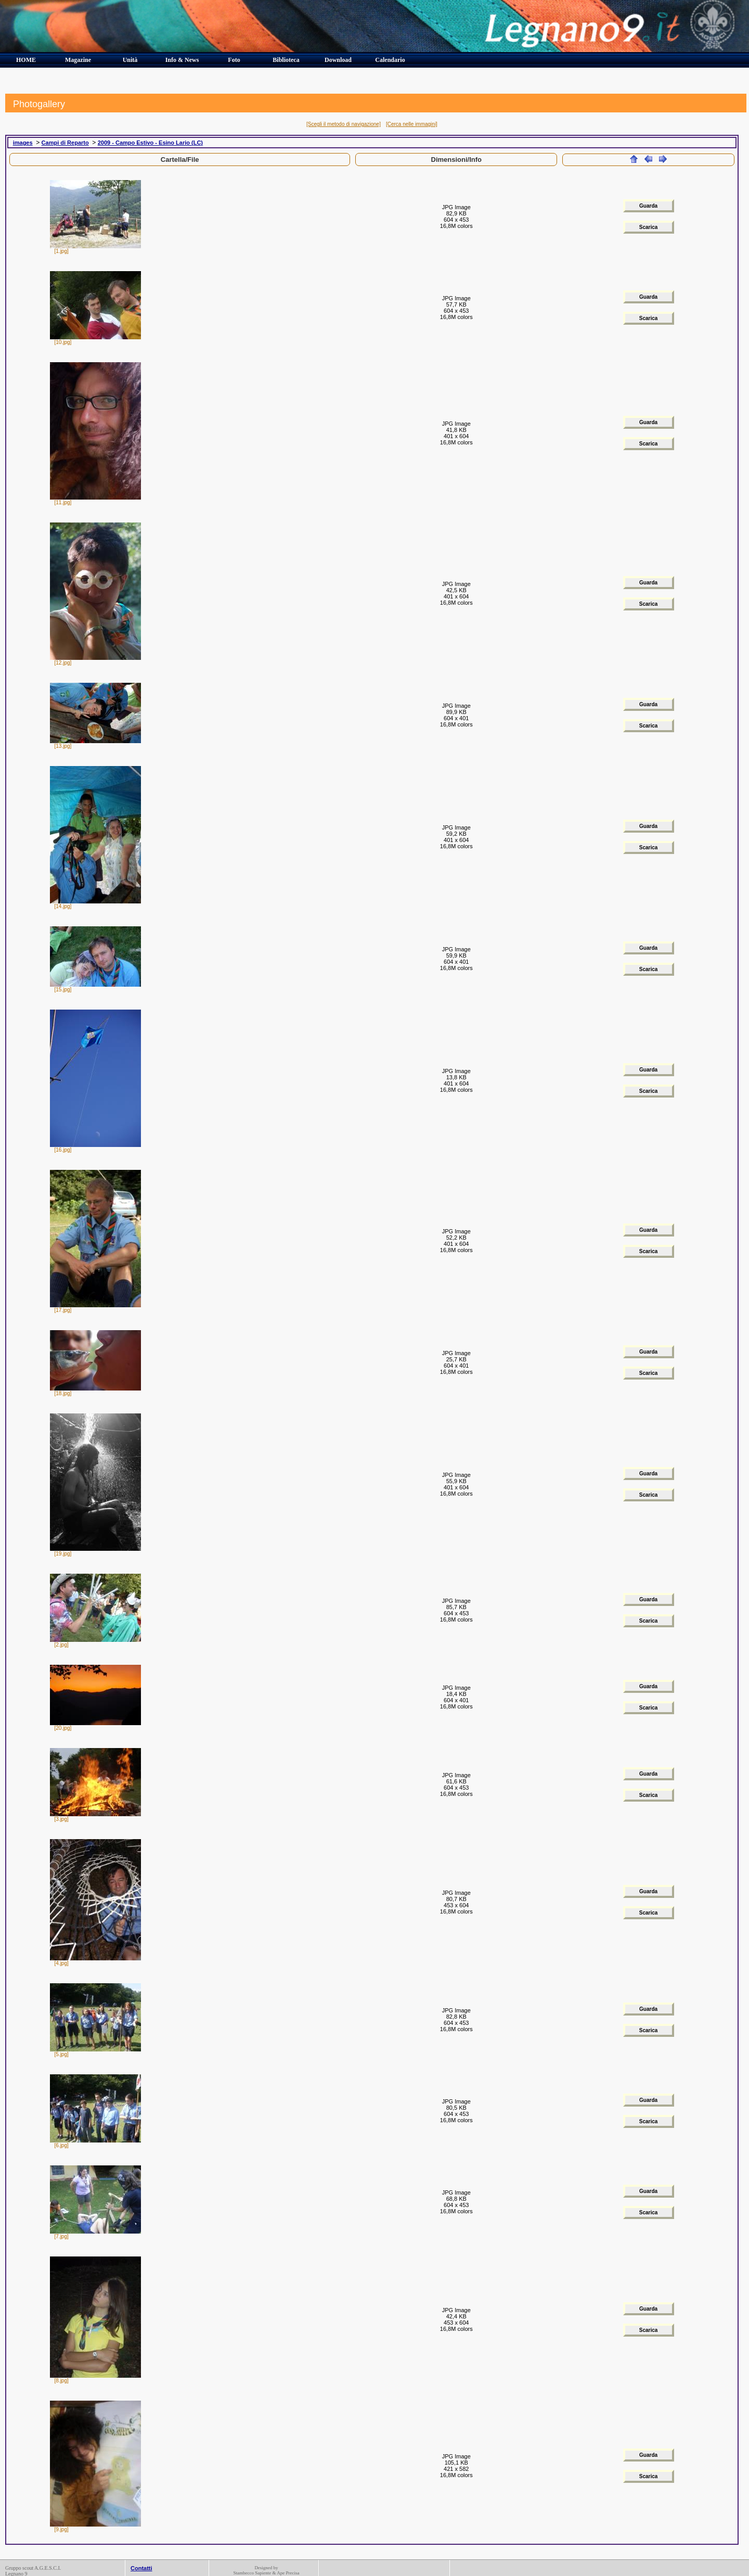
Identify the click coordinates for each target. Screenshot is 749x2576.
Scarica (648, 227)
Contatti (141, 2568)
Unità (130, 59)
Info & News (182, 59)
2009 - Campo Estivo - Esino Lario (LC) (150, 142)
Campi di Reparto (65, 142)
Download (338, 59)
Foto (234, 59)
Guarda (648, 206)
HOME (26, 59)
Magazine (78, 59)
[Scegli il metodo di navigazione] (343, 124)
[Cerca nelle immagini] (411, 124)
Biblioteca (286, 59)
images (23, 142)
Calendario (390, 59)
